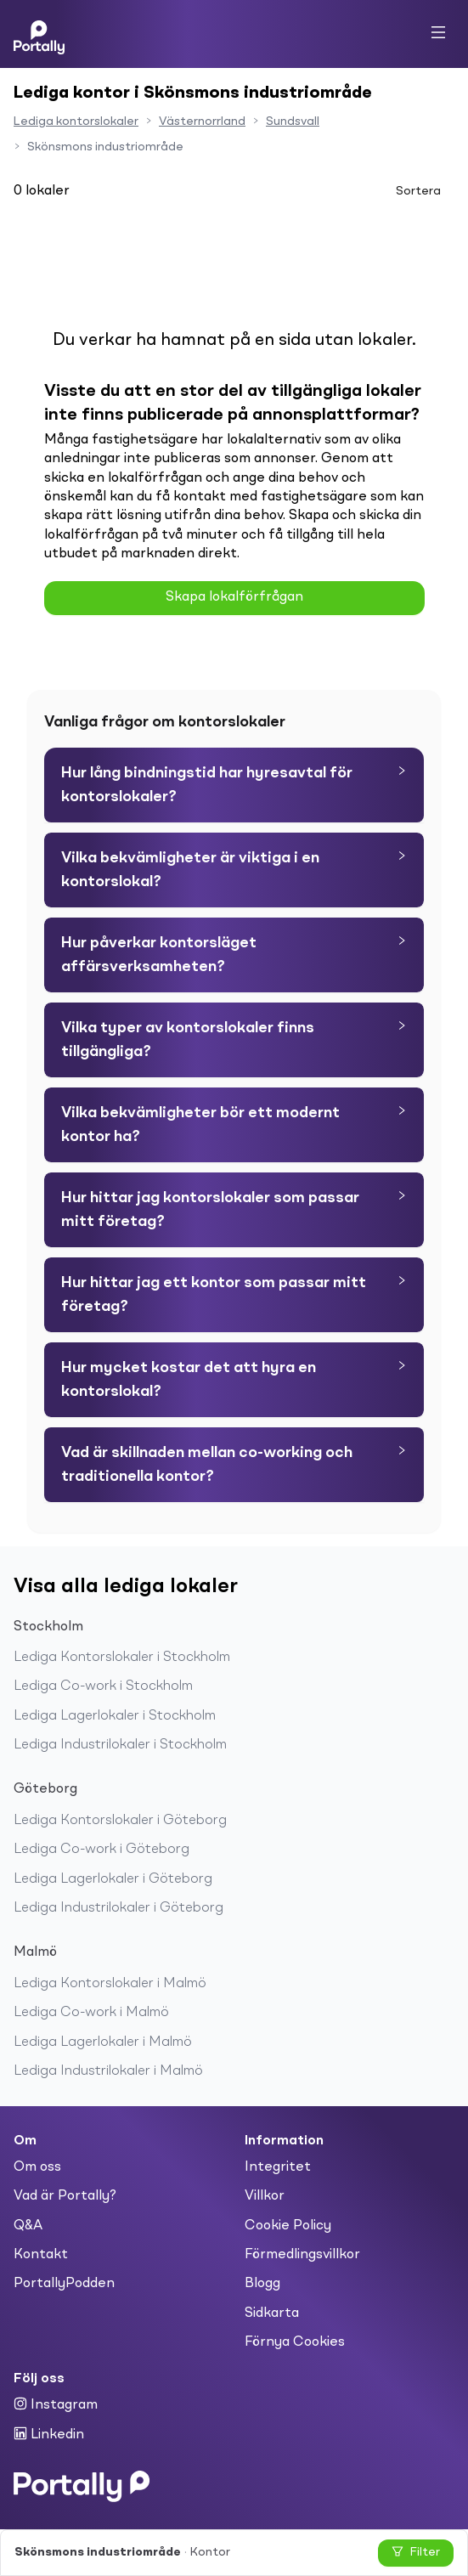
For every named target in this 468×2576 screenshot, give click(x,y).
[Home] (39, 34)
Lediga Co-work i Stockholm (103, 1686)
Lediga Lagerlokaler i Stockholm (115, 1716)
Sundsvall (292, 121)
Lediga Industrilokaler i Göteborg (118, 1908)
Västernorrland (202, 121)
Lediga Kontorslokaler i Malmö (110, 1984)
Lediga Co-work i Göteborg (101, 1849)
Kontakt (41, 2255)
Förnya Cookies (295, 2342)
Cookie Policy (288, 2226)
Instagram (56, 2404)
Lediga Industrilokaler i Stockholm (120, 1745)
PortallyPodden (64, 2284)
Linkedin (49, 2434)
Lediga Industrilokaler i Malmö (108, 2071)
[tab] (234, 785)
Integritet (278, 2167)
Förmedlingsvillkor (302, 2255)
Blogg (262, 2284)
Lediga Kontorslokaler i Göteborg (120, 1820)
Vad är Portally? (65, 2196)
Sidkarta (272, 2313)
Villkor (265, 2196)
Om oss (37, 2167)
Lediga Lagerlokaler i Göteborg (113, 1879)
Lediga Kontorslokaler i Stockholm (122, 1657)
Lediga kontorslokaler (76, 121)
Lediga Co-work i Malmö (91, 2013)
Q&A (28, 2226)
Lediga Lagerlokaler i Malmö (103, 2042)
